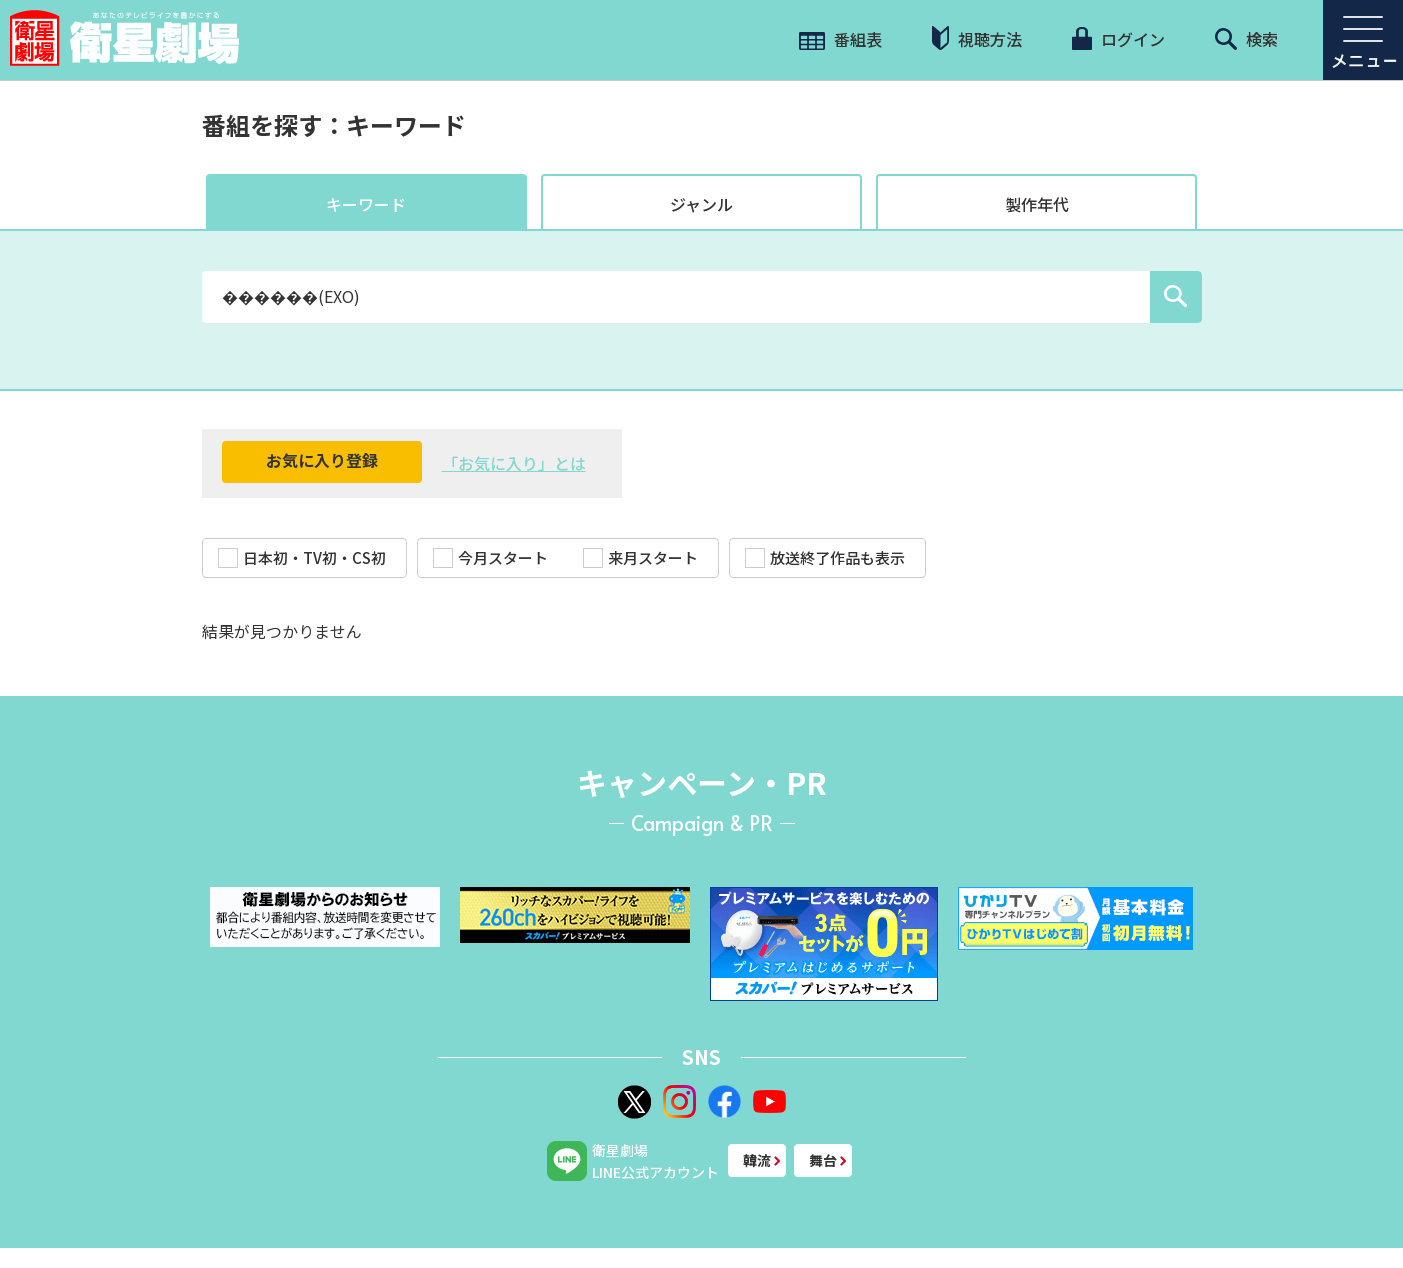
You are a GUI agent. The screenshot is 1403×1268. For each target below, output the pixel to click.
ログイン (1118, 39)
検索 (1246, 39)
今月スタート (490, 557)
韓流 (757, 1160)
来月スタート (640, 557)
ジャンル (701, 204)
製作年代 (1037, 204)
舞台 (823, 1160)
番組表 (840, 39)
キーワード (366, 204)
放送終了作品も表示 (825, 557)
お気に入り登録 (322, 460)
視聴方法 (977, 38)
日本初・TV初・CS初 (302, 557)
